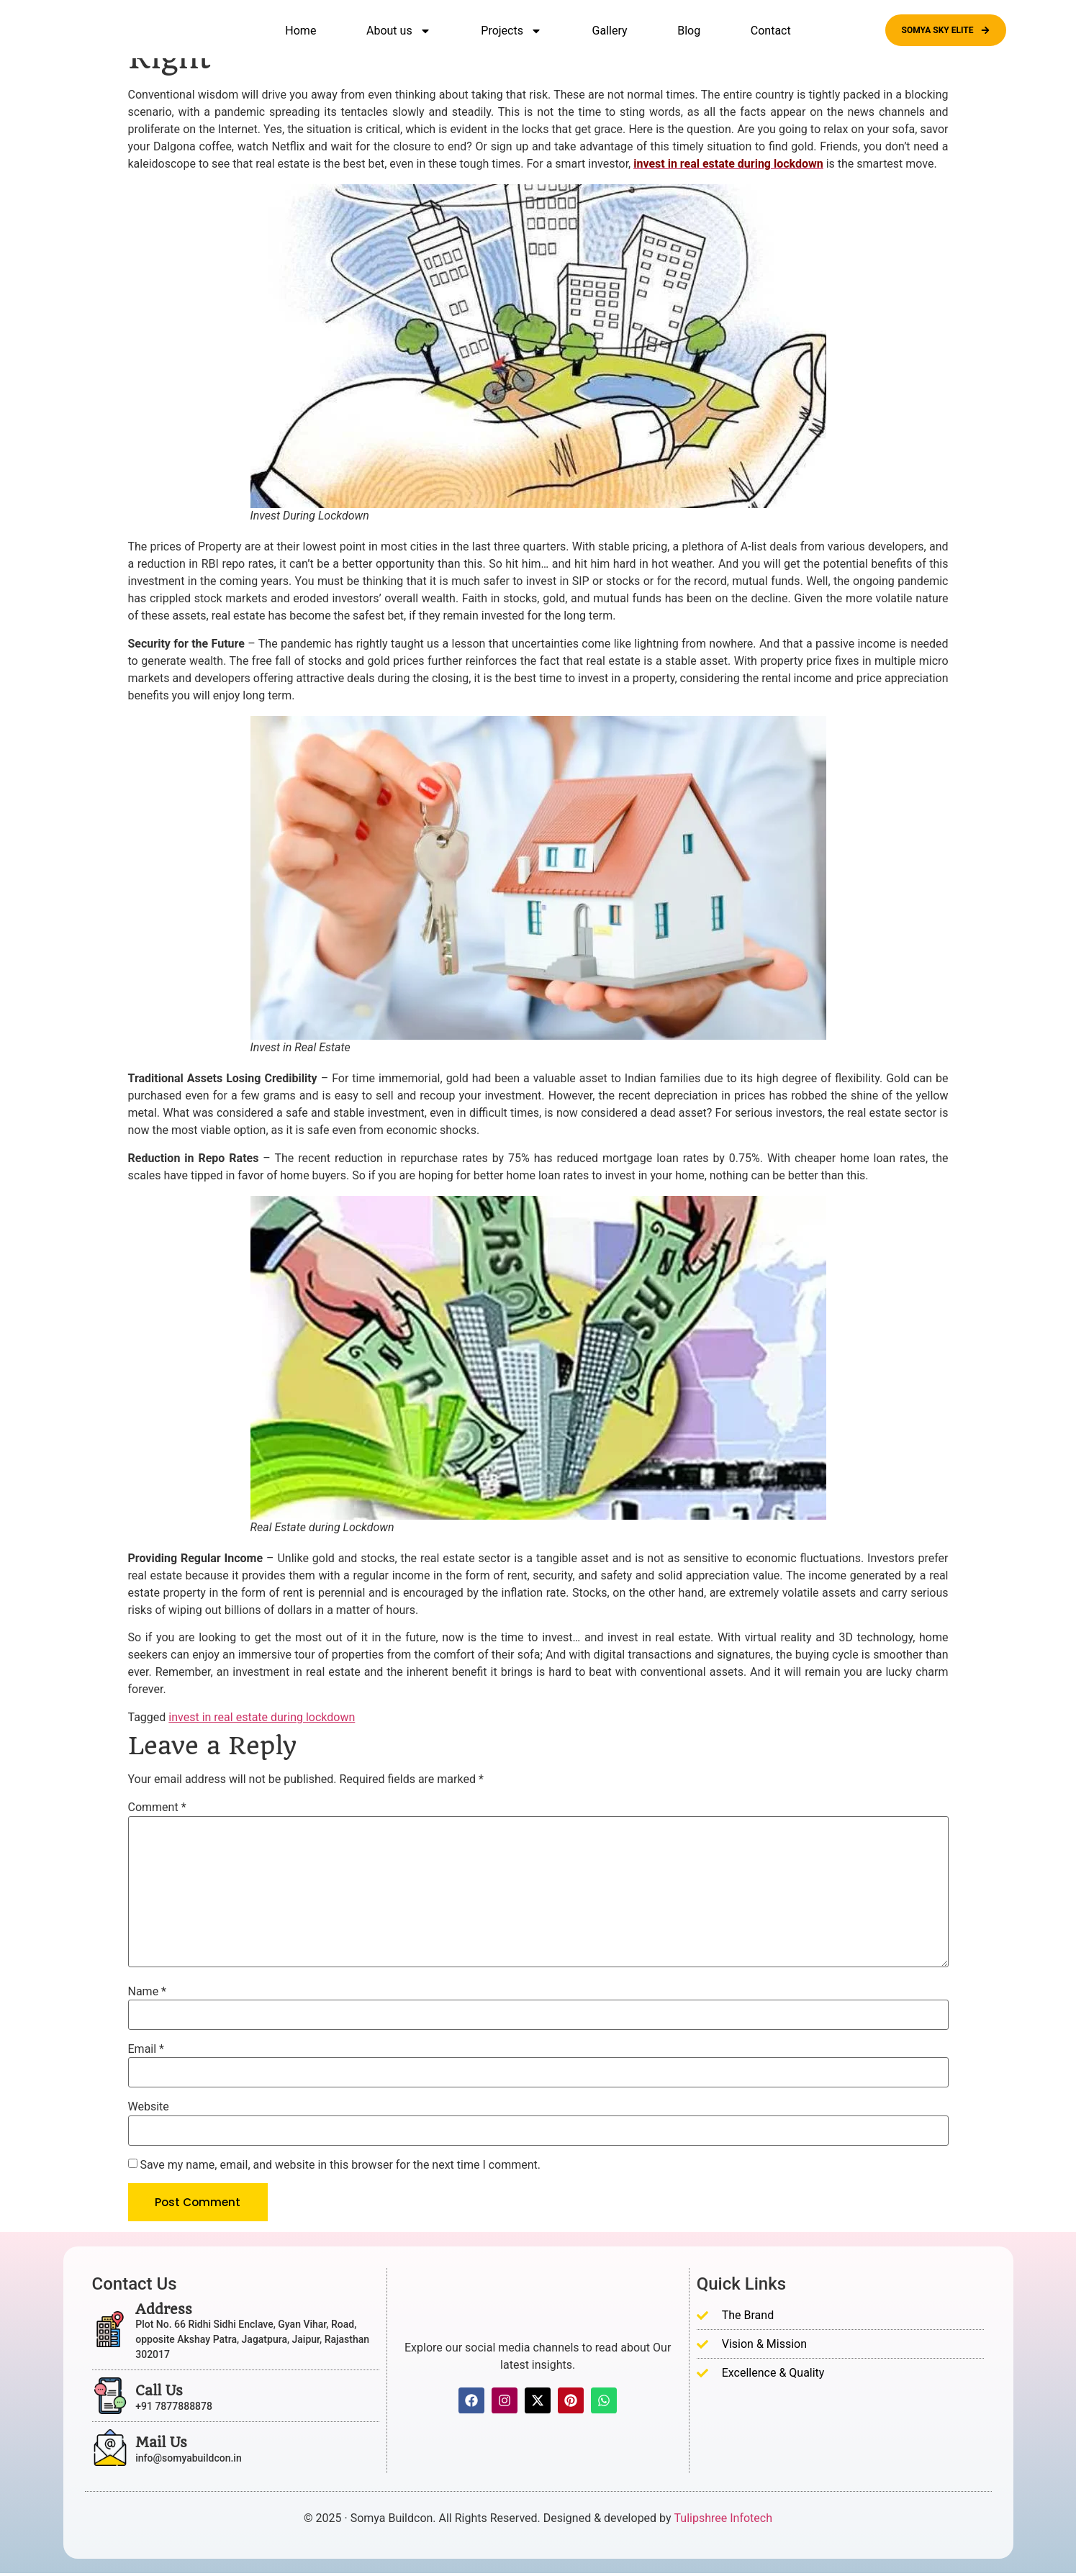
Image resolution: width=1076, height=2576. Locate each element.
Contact (771, 30)
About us (398, 31)
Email (146, 2049)
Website (148, 2107)
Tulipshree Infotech (723, 2521)
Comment (157, 1807)
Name (147, 1991)
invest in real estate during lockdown (261, 1717)
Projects (511, 31)
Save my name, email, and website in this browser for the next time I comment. (340, 2165)
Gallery (610, 30)
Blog (688, 30)
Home (300, 30)
